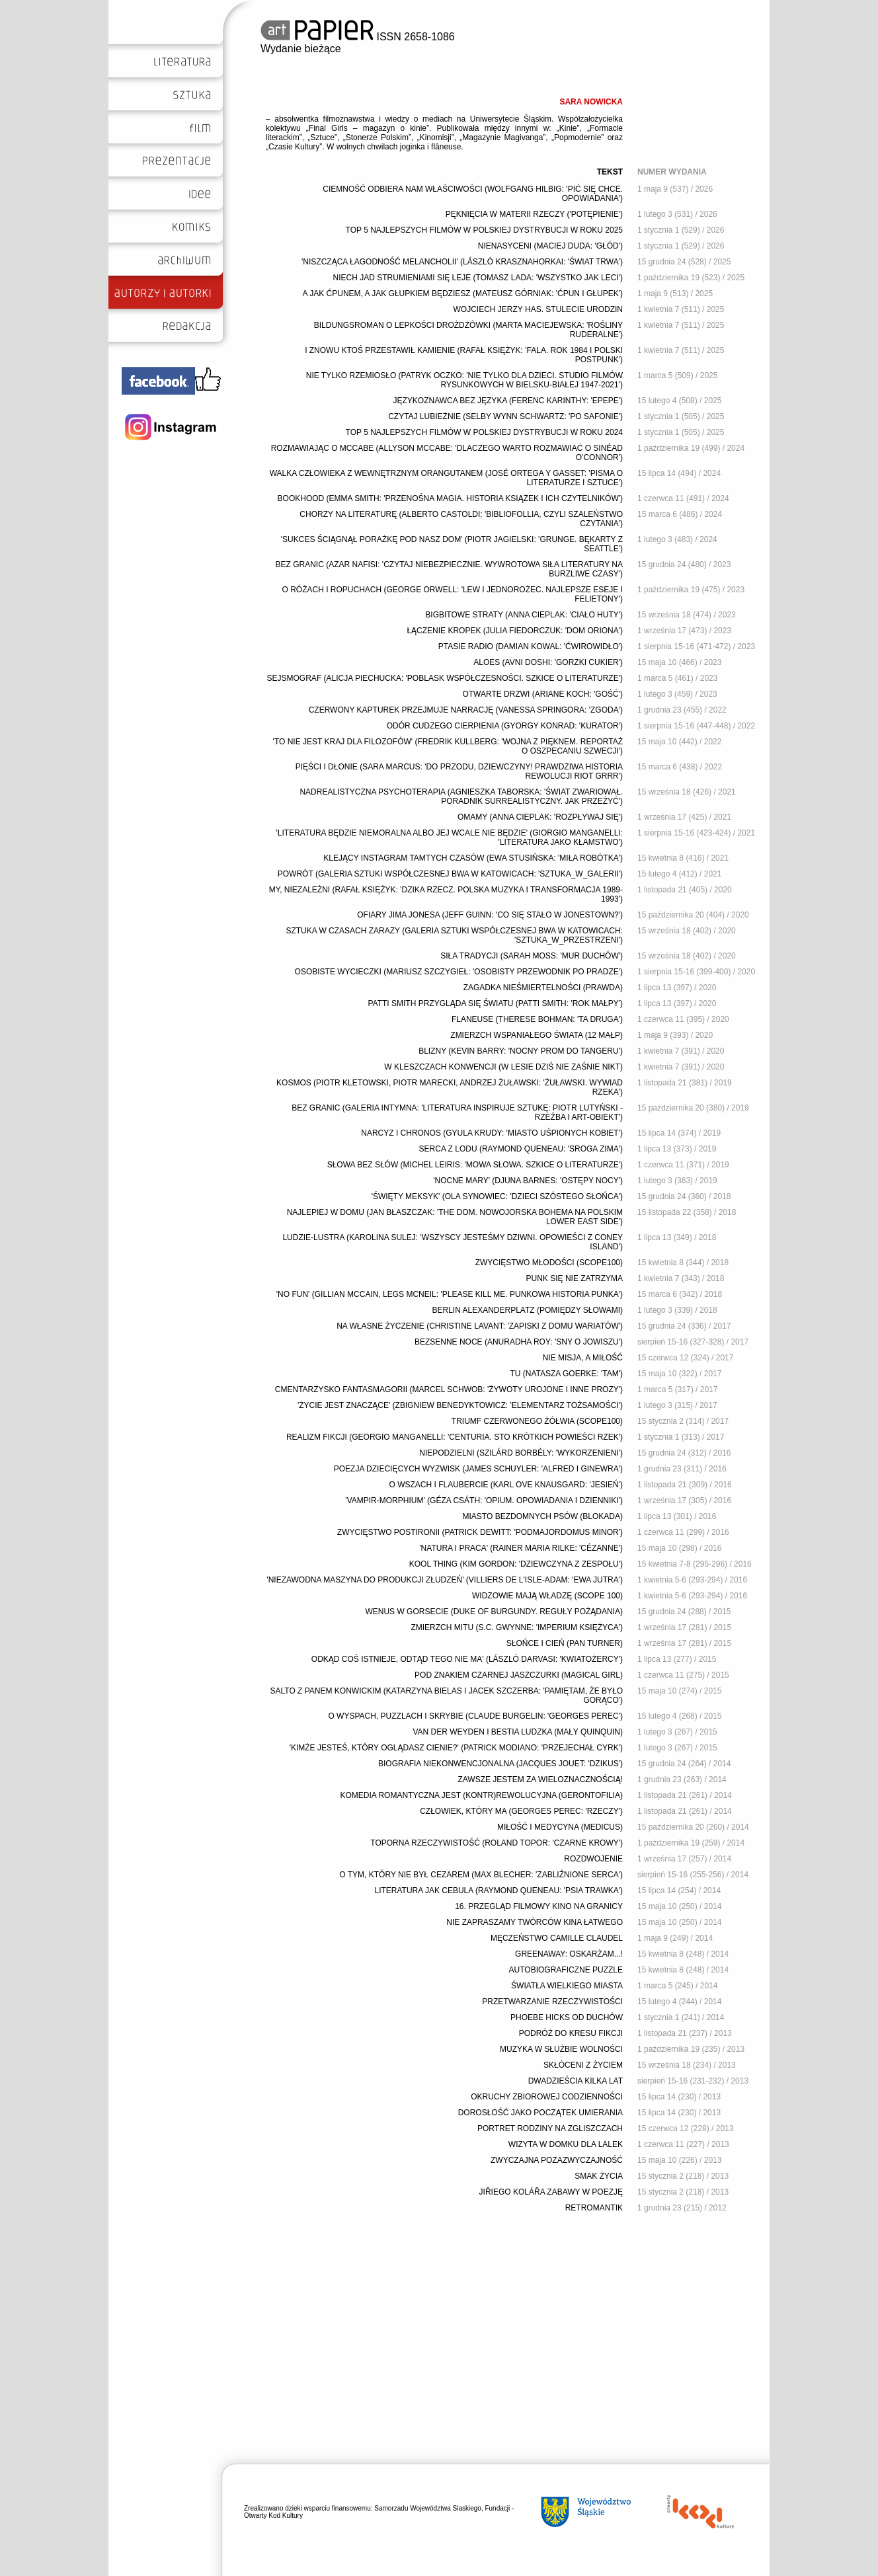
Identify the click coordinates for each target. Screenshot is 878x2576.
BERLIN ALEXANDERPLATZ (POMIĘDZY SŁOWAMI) (527, 1310)
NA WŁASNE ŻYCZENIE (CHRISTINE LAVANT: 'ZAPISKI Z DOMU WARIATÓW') (480, 1326)
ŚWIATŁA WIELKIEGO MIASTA (567, 1985)
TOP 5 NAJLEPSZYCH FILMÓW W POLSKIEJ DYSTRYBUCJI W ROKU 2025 (484, 230)
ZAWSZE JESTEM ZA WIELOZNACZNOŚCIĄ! (540, 1779)
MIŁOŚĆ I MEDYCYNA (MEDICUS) (560, 1827)
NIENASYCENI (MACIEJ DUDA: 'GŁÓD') (550, 246)
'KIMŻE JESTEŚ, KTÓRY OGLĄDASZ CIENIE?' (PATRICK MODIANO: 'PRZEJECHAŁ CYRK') (456, 1747)
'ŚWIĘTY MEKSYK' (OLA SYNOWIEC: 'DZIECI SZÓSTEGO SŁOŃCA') (497, 1196)
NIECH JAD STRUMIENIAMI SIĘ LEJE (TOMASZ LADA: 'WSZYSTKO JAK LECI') (478, 277)
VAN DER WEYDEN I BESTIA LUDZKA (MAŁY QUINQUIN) (518, 1732)
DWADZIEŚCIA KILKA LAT (575, 2081)
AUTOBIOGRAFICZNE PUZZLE (566, 1969)
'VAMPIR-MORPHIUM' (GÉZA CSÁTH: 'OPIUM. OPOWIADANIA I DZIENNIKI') (484, 1500)
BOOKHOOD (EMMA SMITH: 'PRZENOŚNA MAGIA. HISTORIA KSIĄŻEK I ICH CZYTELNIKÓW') (450, 498)
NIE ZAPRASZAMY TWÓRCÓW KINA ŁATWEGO (534, 1922)
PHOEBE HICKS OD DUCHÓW (566, 2017)
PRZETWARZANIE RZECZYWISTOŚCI (552, 2001)
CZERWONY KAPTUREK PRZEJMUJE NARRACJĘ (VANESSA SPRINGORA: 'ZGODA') (466, 710)
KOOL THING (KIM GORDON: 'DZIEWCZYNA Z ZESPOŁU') (516, 1564)
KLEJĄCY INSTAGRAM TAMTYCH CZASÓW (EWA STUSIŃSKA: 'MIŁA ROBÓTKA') (473, 858)
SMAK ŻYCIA (599, 2176)
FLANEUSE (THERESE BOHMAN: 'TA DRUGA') (537, 1019)
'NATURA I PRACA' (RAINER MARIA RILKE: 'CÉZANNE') (521, 1548)
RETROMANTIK (594, 2207)
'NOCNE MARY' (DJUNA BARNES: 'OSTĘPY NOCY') (528, 1180)
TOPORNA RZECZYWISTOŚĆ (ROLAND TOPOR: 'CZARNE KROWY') (496, 1843)
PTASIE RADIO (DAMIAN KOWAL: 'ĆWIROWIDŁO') (530, 646)
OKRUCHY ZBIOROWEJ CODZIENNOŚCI (547, 2096)
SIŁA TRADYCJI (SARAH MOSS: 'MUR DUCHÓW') (531, 955)
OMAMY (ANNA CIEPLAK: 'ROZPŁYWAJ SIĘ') (540, 817)
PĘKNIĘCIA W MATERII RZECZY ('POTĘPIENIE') (534, 214)
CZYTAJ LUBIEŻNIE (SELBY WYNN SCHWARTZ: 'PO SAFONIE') (505, 416)
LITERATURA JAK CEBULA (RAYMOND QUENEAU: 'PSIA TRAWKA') (498, 1890)
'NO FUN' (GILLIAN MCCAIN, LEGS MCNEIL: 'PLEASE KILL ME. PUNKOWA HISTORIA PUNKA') (449, 1294)
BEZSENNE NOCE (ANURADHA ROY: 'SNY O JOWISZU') (519, 1342)
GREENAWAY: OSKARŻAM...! (569, 1954)
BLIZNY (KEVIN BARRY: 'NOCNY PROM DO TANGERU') (521, 1051)
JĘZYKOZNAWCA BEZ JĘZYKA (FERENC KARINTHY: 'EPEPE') (508, 400)
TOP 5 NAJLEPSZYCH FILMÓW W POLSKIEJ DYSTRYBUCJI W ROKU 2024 (484, 432)
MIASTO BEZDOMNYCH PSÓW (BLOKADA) (543, 1516)
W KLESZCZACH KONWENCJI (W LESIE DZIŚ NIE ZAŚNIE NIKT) (503, 1067)
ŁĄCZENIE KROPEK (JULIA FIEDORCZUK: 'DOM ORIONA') (515, 630)
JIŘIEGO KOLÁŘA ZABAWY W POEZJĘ (551, 2192)
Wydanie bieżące (300, 48)
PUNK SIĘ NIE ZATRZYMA (574, 1278)
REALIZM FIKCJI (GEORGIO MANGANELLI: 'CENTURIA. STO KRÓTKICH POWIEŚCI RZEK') (454, 1437)
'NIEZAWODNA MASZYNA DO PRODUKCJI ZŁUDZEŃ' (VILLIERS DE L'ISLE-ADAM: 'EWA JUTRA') (444, 1579)
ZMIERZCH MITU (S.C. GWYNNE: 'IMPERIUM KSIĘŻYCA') (517, 1627)
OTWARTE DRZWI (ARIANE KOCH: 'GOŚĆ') (542, 694)
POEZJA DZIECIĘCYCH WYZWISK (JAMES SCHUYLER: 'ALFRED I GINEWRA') (478, 1468)
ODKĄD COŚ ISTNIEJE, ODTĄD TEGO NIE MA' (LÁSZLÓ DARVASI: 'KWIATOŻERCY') (467, 1659)
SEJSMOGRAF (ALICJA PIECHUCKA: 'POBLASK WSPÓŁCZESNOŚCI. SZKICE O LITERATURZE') (445, 678)
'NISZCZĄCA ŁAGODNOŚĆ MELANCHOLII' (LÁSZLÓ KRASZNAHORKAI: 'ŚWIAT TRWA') (462, 261)
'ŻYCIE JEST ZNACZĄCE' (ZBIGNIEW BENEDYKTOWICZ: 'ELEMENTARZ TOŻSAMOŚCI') (460, 1405)
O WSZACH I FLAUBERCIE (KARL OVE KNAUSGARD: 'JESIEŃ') (506, 1484)
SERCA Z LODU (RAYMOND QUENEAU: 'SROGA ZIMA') (521, 1148)
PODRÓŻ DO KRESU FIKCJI (571, 2033)
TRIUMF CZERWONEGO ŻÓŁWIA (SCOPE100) (537, 1421)
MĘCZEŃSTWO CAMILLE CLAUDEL (557, 1938)
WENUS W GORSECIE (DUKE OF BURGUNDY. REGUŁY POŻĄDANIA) (494, 1611)
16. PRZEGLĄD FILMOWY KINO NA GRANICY (539, 1906)
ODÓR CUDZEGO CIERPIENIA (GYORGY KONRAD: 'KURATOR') (505, 725)
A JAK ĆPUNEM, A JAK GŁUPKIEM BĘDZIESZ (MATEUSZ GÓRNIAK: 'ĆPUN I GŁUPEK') (463, 293)
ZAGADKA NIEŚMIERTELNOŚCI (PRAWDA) (543, 987)
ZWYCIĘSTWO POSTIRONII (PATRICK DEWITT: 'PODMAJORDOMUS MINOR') (480, 1532)
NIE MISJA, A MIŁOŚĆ (583, 1357)
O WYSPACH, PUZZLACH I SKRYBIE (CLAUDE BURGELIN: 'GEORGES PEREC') (475, 1716)
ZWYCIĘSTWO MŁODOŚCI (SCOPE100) (549, 1262)
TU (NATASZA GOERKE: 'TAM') (566, 1373)
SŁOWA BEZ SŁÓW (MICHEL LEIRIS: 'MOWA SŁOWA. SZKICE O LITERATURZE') (475, 1164)
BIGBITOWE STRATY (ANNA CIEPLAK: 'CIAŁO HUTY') (524, 614)
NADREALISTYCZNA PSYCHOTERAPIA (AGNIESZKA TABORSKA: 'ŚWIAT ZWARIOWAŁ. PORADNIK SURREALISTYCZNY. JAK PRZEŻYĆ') (461, 796)
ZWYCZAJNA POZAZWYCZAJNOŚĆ (557, 2160)
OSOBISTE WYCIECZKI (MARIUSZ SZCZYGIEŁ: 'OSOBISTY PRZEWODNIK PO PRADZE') (459, 971)
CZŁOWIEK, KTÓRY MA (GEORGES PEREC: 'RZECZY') (521, 1811)
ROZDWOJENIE (593, 1858)
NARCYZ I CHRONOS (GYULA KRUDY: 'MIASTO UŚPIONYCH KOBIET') (492, 1133)
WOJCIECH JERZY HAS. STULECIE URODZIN (538, 309)
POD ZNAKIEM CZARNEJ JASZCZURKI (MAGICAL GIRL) (519, 1675)
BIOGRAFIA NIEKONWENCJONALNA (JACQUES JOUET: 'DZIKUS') (500, 1763)
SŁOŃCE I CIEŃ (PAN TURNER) (564, 1643)
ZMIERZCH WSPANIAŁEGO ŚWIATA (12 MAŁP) (536, 1035)
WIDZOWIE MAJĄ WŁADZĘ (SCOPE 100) (547, 1595)
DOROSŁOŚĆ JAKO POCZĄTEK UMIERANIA (540, 2112)
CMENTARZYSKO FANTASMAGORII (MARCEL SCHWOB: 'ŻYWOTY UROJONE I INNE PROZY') (449, 1389)
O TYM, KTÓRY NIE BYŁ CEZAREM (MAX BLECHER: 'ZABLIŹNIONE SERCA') (481, 1874)
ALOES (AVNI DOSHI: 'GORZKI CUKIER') (548, 662)
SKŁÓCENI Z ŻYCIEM (583, 2065)
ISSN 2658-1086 (357, 36)
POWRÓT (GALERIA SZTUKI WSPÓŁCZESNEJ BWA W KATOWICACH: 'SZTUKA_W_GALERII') (450, 873)
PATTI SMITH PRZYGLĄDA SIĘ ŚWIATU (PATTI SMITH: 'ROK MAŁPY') (495, 1003)
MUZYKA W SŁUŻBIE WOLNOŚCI (561, 2049)
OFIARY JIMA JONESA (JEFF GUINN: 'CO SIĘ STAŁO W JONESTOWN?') (490, 914)
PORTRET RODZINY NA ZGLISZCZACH (550, 2128)
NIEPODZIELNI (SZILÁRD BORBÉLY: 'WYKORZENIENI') (521, 1453)
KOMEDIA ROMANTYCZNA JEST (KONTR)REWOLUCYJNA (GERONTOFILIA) (481, 1795)
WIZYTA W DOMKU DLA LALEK (565, 2144)
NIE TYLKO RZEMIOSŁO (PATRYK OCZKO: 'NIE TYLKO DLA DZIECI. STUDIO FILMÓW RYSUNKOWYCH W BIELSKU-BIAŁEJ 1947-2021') (464, 380)
